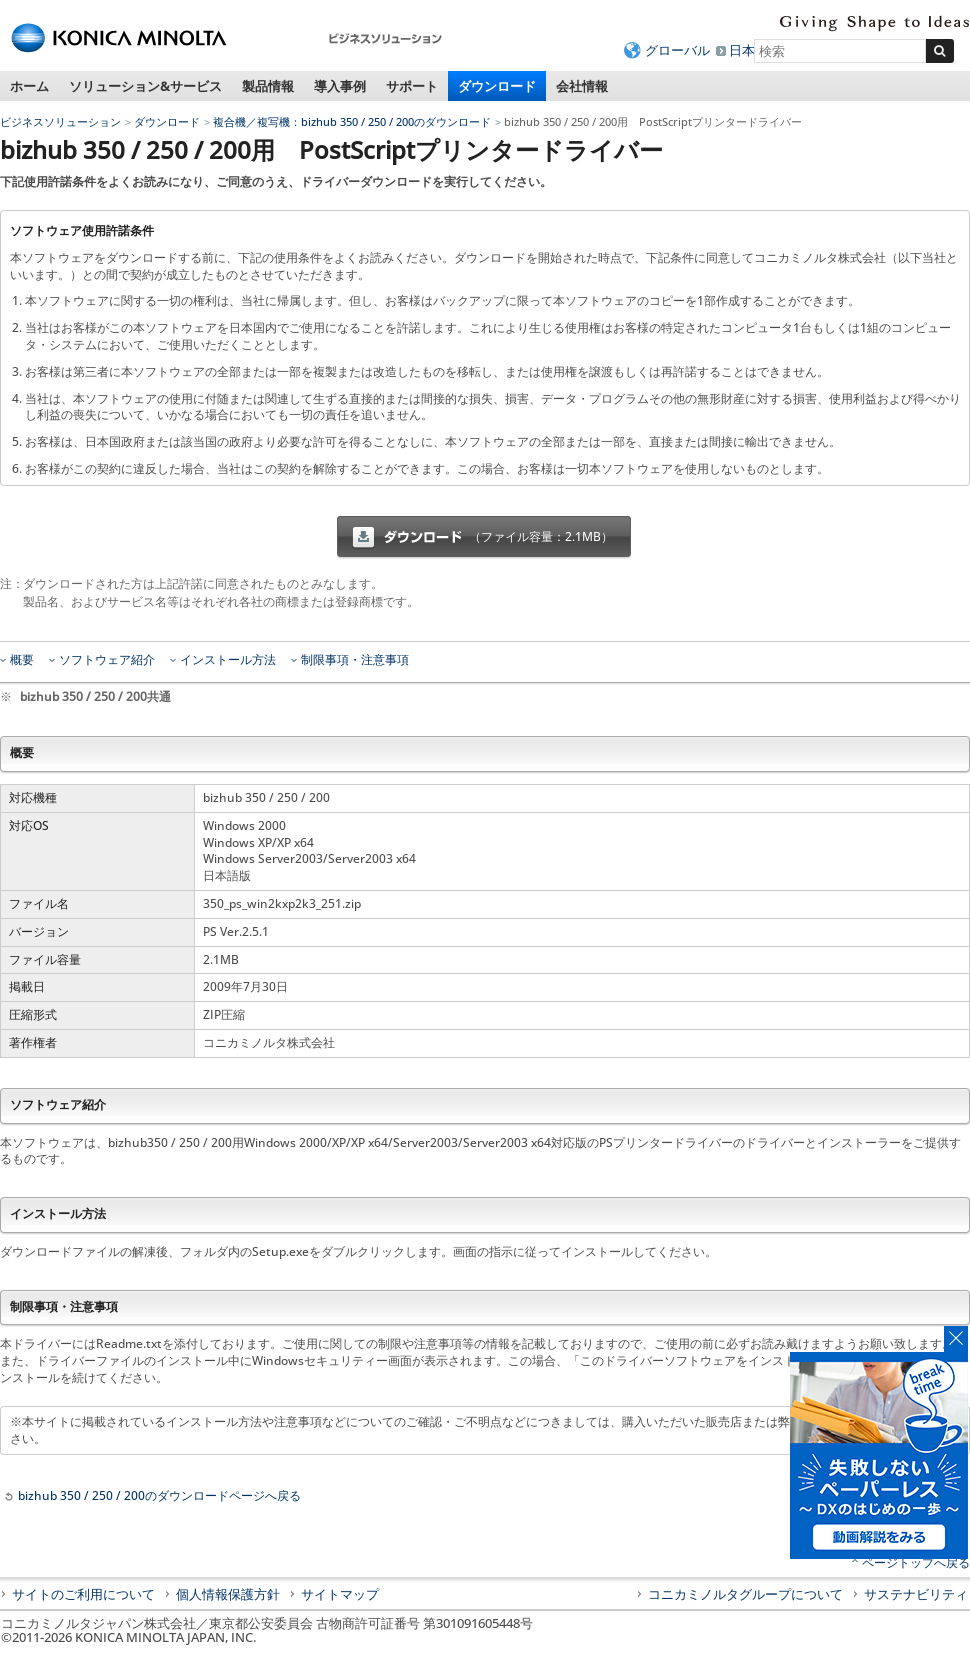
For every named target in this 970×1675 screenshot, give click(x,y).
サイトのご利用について (83, 1594)
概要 (22, 660)
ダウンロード (497, 86)
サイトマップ (340, 1594)
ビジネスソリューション (60, 121)
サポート (412, 86)
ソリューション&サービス (145, 86)
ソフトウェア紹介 (107, 660)
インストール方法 (228, 660)
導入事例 (340, 86)
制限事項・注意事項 (355, 660)
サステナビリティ (916, 1594)
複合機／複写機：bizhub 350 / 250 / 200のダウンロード (352, 121)
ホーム (29, 86)
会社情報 (582, 86)
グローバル (677, 50)
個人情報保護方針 (228, 1594)
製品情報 (268, 86)
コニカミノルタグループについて (745, 1594)
